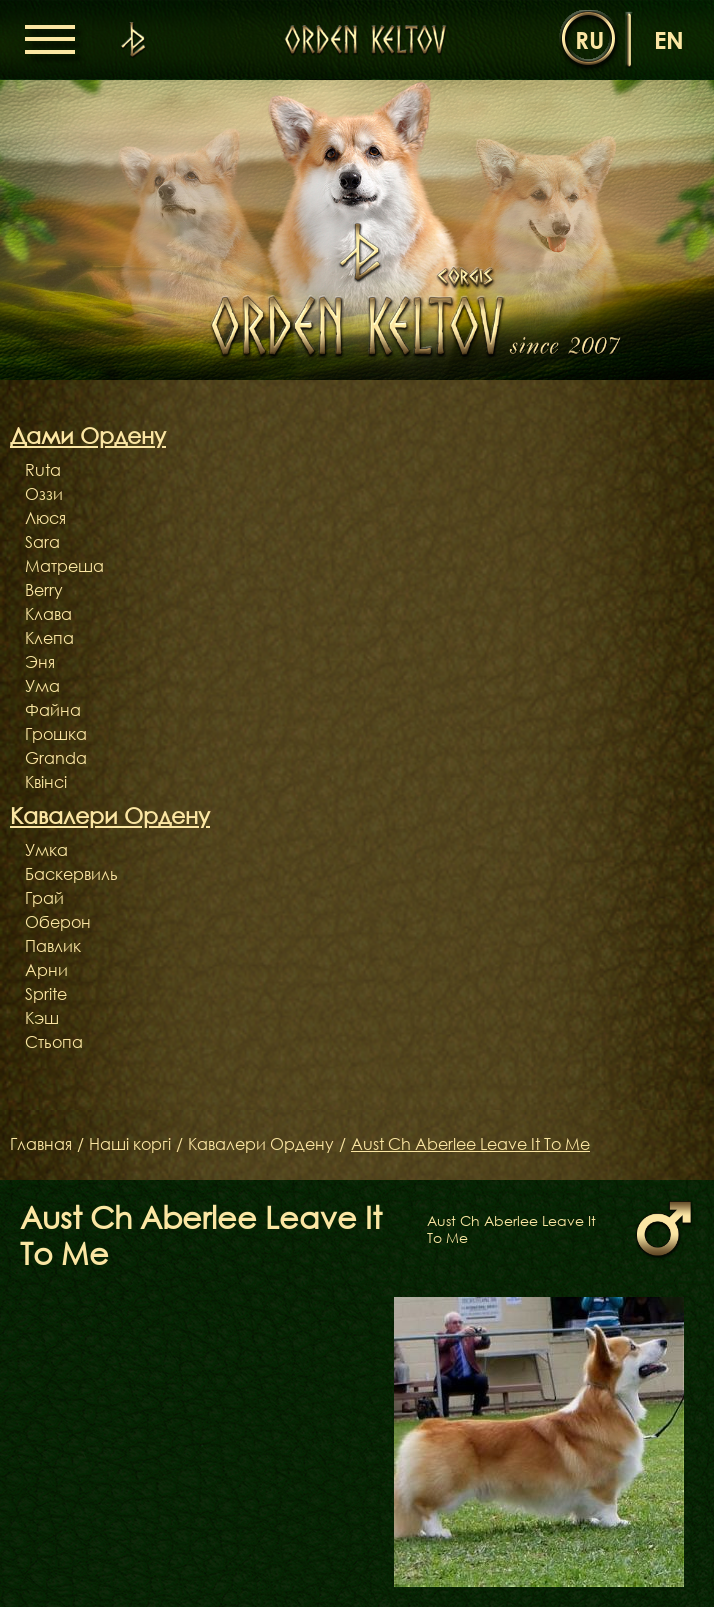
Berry (44, 590)
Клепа (49, 638)
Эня (40, 662)
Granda (56, 758)
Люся (45, 518)
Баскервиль (71, 874)
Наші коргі (130, 1145)
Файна (53, 710)
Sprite (46, 994)
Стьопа (54, 1042)
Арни (46, 970)
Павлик (53, 946)
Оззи (44, 494)
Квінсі (46, 782)
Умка (46, 850)
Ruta (43, 470)
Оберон (58, 922)
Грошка (56, 734)
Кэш (42, 1018)
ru (589, 39)
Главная (41, 1145)
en (669, 39)
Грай (44, 898)
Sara (42, 542)
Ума (42, 686)
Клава (48, 614)
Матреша (64, 566)
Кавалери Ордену (261, 1145)
